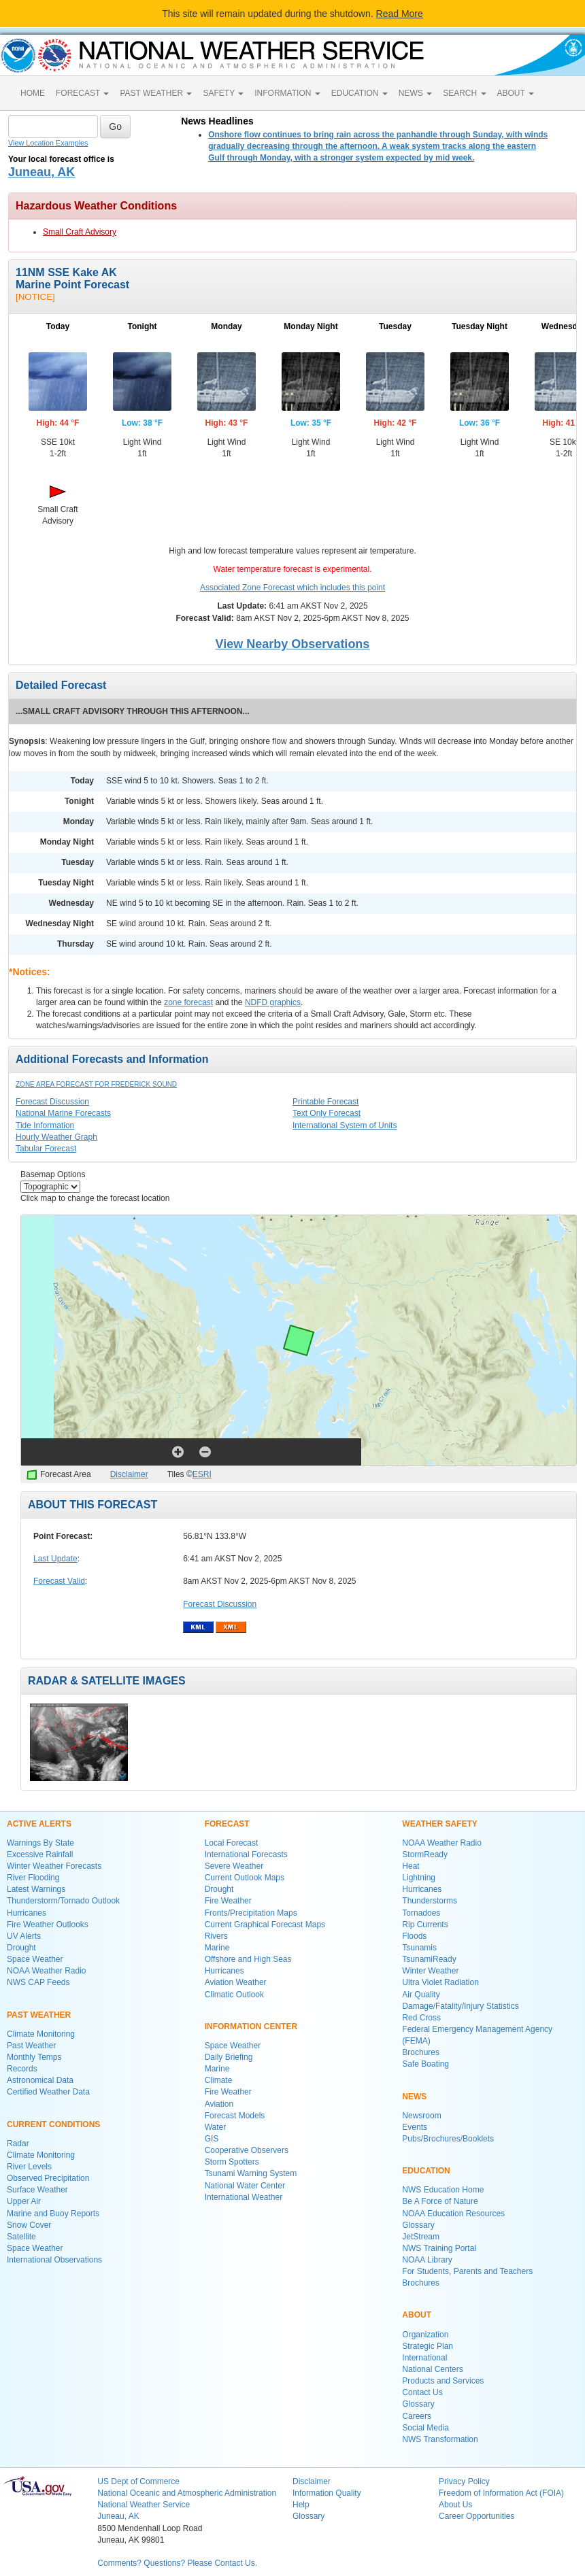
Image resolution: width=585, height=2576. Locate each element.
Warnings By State (40, 1843)
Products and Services (443, 2381)
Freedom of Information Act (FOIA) (501, 2493)
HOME (32, 93)
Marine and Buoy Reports (53, 2213)
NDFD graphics (273, 1002)
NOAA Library (427, 2260)
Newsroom (421, 2115)
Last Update (55, 1558)
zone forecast (188, 1002)
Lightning (418, 1877)
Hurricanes (26, 1913)
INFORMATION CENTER (251, 2026)
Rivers (216, 1936)
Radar (18, 2143)
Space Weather (35, 1959)
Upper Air (24, 2201)
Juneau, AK (41, 172)
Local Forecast (231, 1843)
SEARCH (464, 93)
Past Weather (31, 2045)
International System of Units (344, 1125)
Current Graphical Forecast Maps (265, 1924)
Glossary (418, 2225)
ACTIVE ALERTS (39, 1824)
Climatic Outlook (234, 1994)
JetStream (420, 2236)
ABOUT (515, 93)
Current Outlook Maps (244, 1877)
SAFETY (223, 93)
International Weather (244, 2197)
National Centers (432, 2369)
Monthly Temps (34, 2057)
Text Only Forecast (326, 1113)
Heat (410, 1866)
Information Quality (326, 2493)
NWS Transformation (440, 2439)
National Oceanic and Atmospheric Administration (186, 2493)
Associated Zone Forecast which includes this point (292, 587)
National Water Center (245, 2185)
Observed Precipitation (48, 2178)
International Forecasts (246, 1854)
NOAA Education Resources (453, 2213)
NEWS (415, 93)
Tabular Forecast (46, 1148)
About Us (455, 2504)
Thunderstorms (429, 1900)
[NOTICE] (35, 297)
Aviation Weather (236, 1982)
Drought (21, 1947)
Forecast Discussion (52, 1101)
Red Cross (421, 2017)
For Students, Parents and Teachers (467, 2271)
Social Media (425, 2428)
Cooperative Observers (246, 2150)
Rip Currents (425, 1924)
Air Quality (420, 1994)
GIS (212, 2138)
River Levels (29, 2166)
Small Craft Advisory (79, 232)
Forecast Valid (59, 1581)
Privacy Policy (464, 2481)
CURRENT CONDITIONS (53, 2124)
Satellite (21, 2236)
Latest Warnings (36, 1889)
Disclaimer (129, 1474)
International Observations (54, 2260)
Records (22, 2068)
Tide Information (45, 1125)
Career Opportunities (476, 2516)
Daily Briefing (229, 2057)
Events (414, 2127)
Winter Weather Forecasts (54, 1866)
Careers (416, 2416)
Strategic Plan (427, 2346)
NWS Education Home (443, 2189)
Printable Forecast (325, 1101)
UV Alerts (24, 1936)
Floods (414, 1936)
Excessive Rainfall (40, 1854)
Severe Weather (234, 1866)
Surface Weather (37, 2189)
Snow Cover (29, 2225)
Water (216, 2127)
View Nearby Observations (293, 644)
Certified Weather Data (48, 2092)
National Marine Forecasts (63, 1113)
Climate (219, 2080)
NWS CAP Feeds (38, 1982)
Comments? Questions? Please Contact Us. (177, 2563)
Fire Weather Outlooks (47, 1924)
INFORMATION (287, 93)
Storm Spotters (232, 2162)
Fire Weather (228, 1900)
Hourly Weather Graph (56, 1137)
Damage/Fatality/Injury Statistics (460, 2006)
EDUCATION (359, 93)
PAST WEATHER (156, 93)
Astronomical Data (40, 2080)
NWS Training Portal (439, 2248)
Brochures (420, 2052)
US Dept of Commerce (138, 2481)
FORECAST (82, 93)
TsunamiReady (429, 1959)
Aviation (219, 2104)
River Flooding (33, 1877)
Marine (217, 1947)
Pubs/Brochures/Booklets (448, 2138)
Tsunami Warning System (251, 2173)
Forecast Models (235, 2115)
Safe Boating (425, 2064)
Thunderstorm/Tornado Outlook (63, 1900)
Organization (425, 2334)
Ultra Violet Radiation (440, 1982)
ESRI (202, 1474)
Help (301, 2504)
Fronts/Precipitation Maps (251, 1913)
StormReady (425, 1854)
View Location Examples (48, 143)
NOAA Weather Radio (46, 1971)
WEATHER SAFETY (439, 1824)
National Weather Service (143, 2504)
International (424, 2357)
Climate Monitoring (41, 2034)
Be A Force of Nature (440, 2201)
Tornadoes (421, 1913)
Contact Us (422, 2392)
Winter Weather (430, 1971)
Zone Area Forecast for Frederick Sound (96, 1084)
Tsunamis (419, 1947)
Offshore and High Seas (248, 1959)
